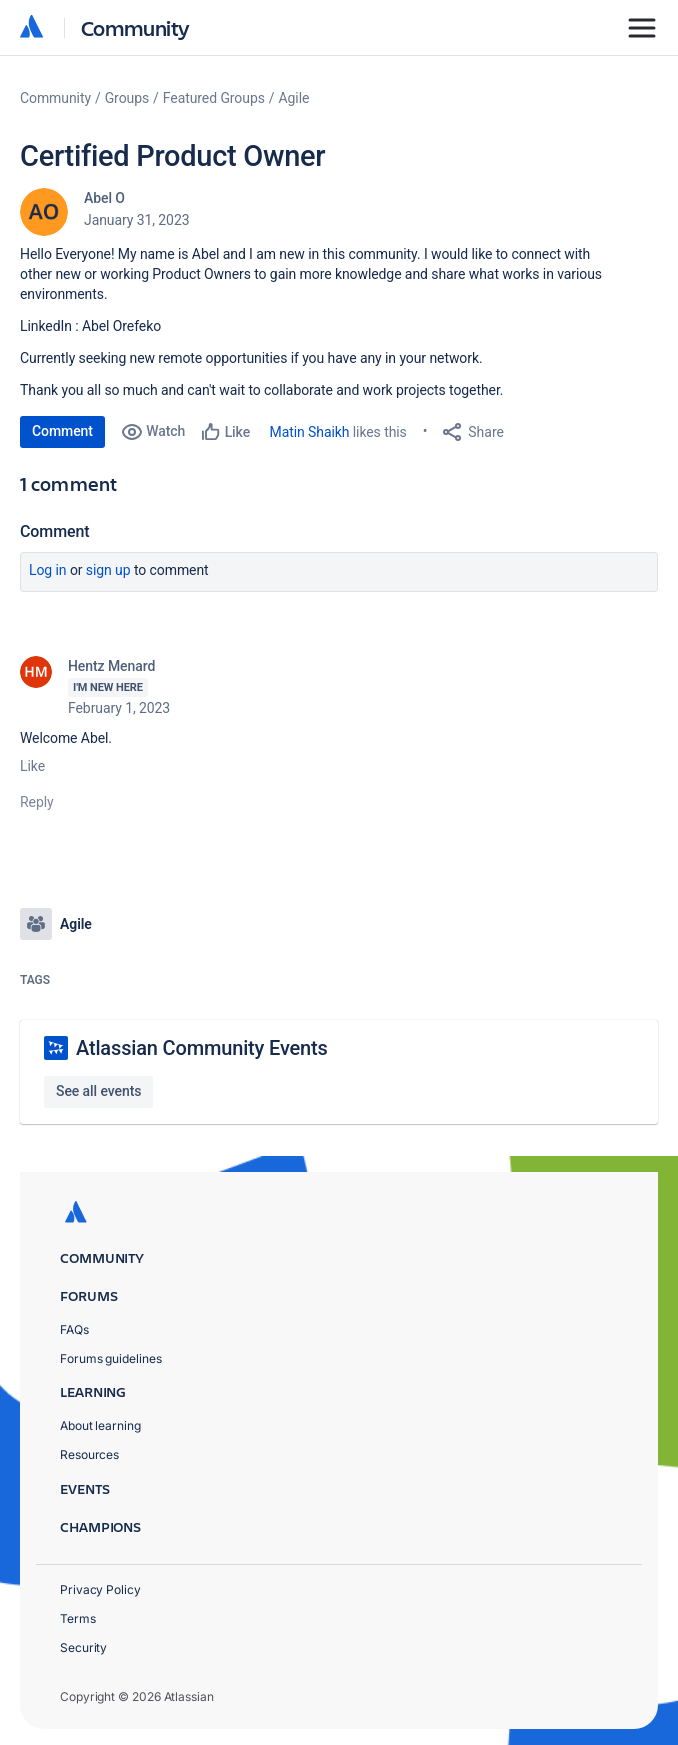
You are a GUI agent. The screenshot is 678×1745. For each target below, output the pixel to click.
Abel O (104, 198)
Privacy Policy (100, 1589)
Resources (89, 1454)
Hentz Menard (111, 666)
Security (83, 1647)
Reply (37, 802)
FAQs (74, 1329)
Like (32, 766)
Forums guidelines (111, 1358)
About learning (100, 1425)
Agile (294, 98)
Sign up (108, 570)
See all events (98, 1091)
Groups (127, 98)
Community (135, 27)
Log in (48, 570)
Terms (78, 1618)
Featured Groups (214, 98)
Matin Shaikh (310, 432)
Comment (62, 431)
